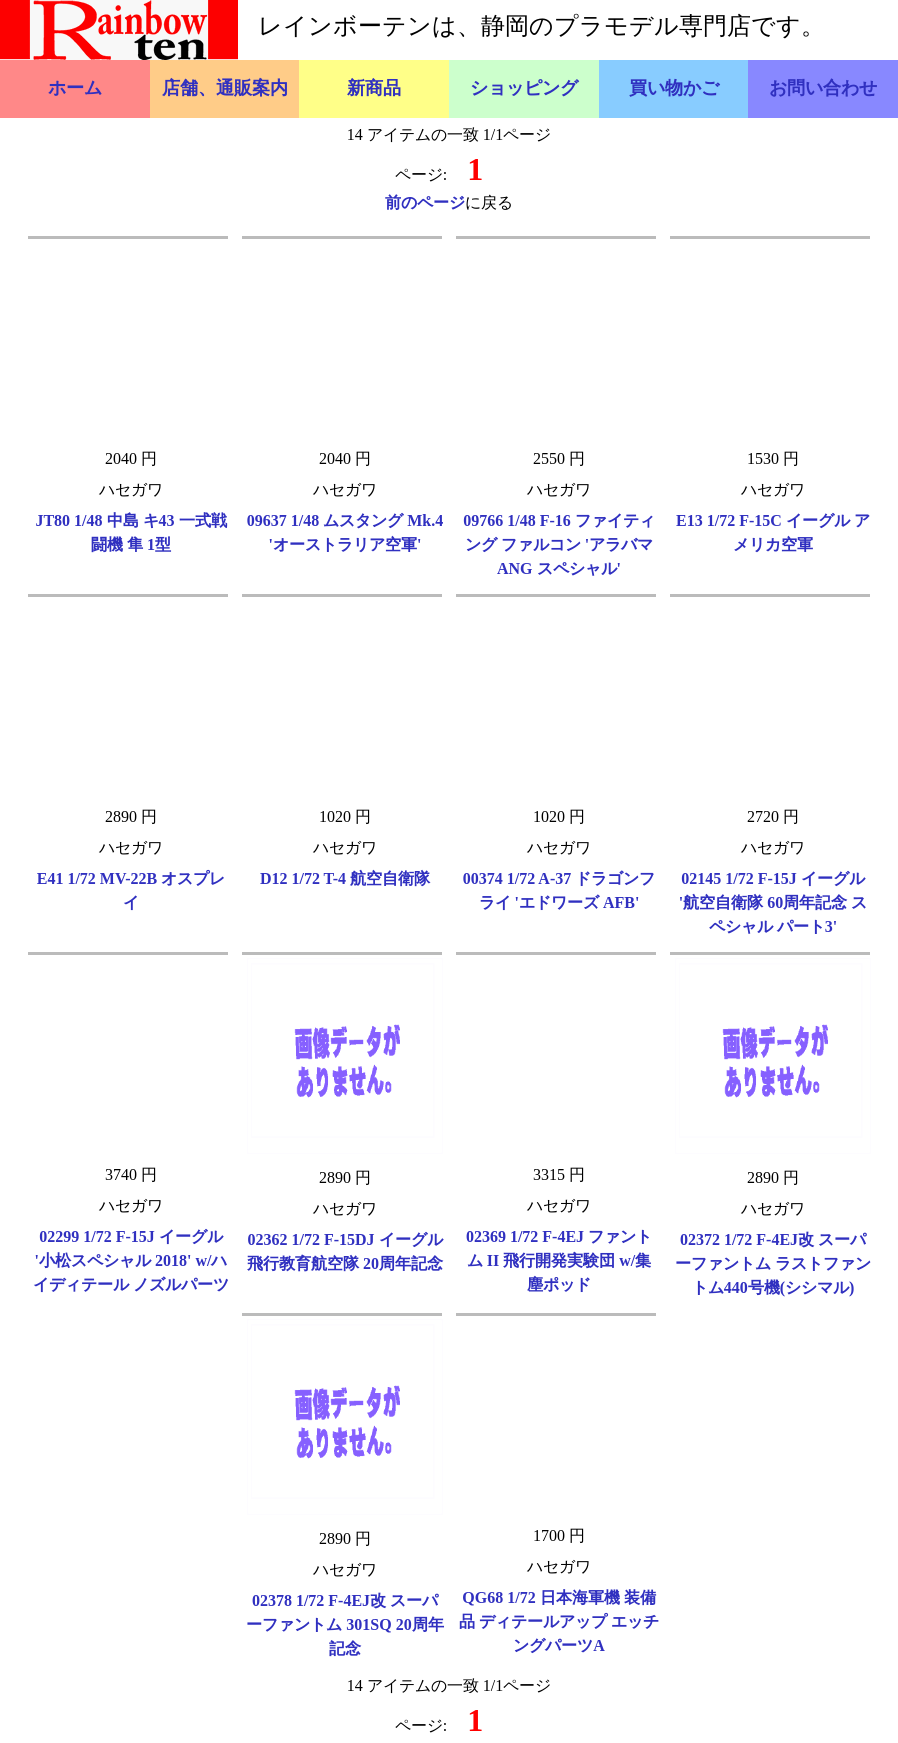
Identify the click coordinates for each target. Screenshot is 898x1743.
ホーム (75, 88)
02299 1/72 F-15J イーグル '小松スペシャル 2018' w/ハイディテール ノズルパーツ (131, 1260)
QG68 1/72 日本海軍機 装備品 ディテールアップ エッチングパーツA (559, 1621)
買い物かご (674, 88)
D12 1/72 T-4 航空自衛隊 (345, 878)
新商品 (374, 88)
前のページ (425, 202)
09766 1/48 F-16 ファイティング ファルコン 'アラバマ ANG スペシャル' (559, 544)
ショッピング (524, 88)
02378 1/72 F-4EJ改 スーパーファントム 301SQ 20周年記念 (344, 1624)
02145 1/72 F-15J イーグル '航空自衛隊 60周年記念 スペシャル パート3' (773, 902)
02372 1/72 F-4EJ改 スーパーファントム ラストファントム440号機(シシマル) (773, 1263)
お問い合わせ (823, 88)
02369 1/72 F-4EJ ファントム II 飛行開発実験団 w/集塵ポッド (559, 1260)
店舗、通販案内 (225, 88)
